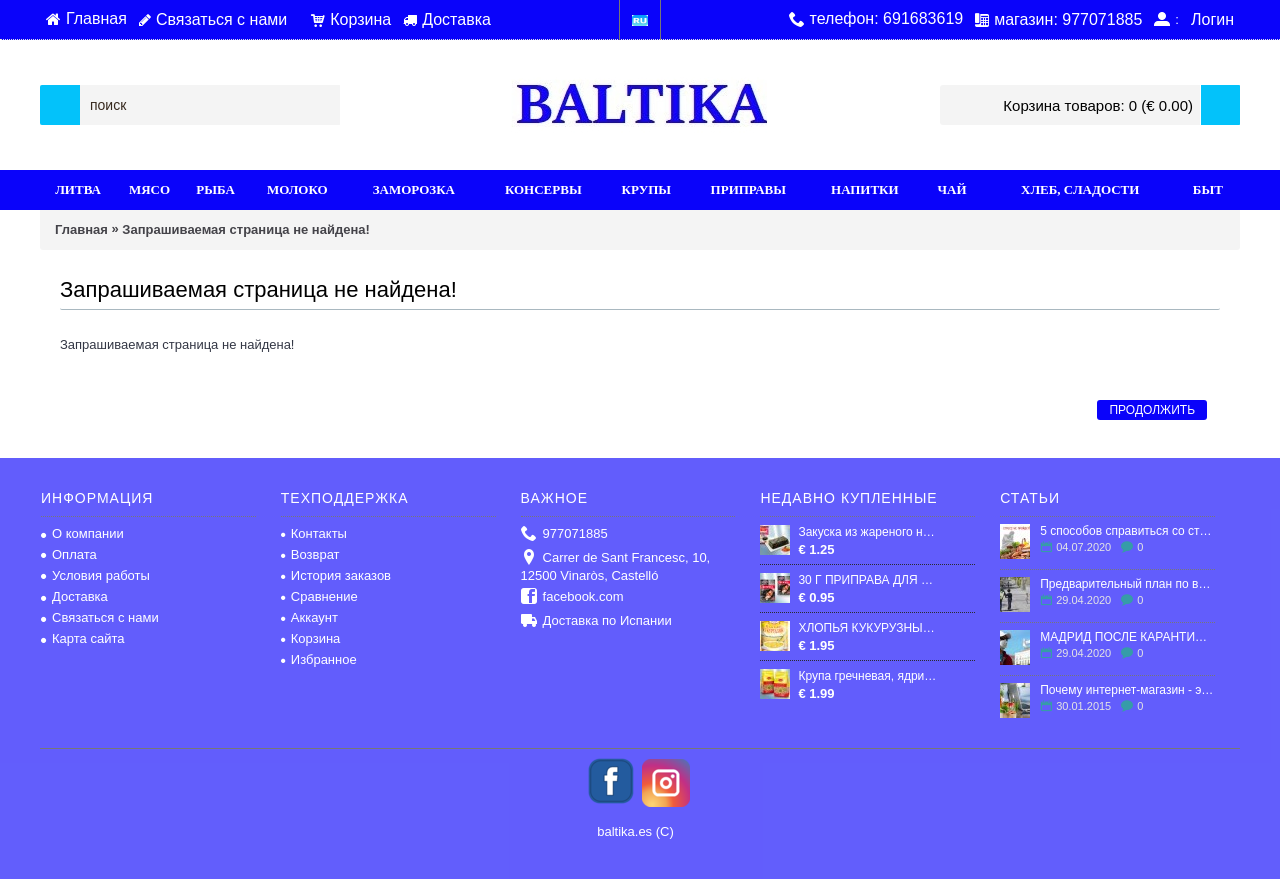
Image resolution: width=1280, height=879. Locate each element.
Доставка (74, 596)
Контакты (314, 533)
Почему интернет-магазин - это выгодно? (1127, 690)
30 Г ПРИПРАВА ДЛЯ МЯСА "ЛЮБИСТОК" (869, 580)
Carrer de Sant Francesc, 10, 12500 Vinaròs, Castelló (616, 566)
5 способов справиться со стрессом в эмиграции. (1127, 531)
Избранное (319, 659)
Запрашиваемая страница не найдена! (245, 229)
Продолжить (1152, 410)
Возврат (310, 554)
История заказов (336, 575)
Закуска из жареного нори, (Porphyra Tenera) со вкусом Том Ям (869, 532)
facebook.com (572, 597)
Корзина (311, 638)
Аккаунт (309, 617)
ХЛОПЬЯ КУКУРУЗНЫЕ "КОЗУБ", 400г (869, 628)
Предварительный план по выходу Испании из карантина (1127, 584)
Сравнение (319, 596)
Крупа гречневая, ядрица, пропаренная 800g (869, 676)
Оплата (69, 554)
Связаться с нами (100, 617)
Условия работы (95, 575)
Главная (81, 229)
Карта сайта (82, 638)
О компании (82, 533)
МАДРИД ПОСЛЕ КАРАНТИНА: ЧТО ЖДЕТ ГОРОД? (1127, 637)
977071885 (564, 534)
